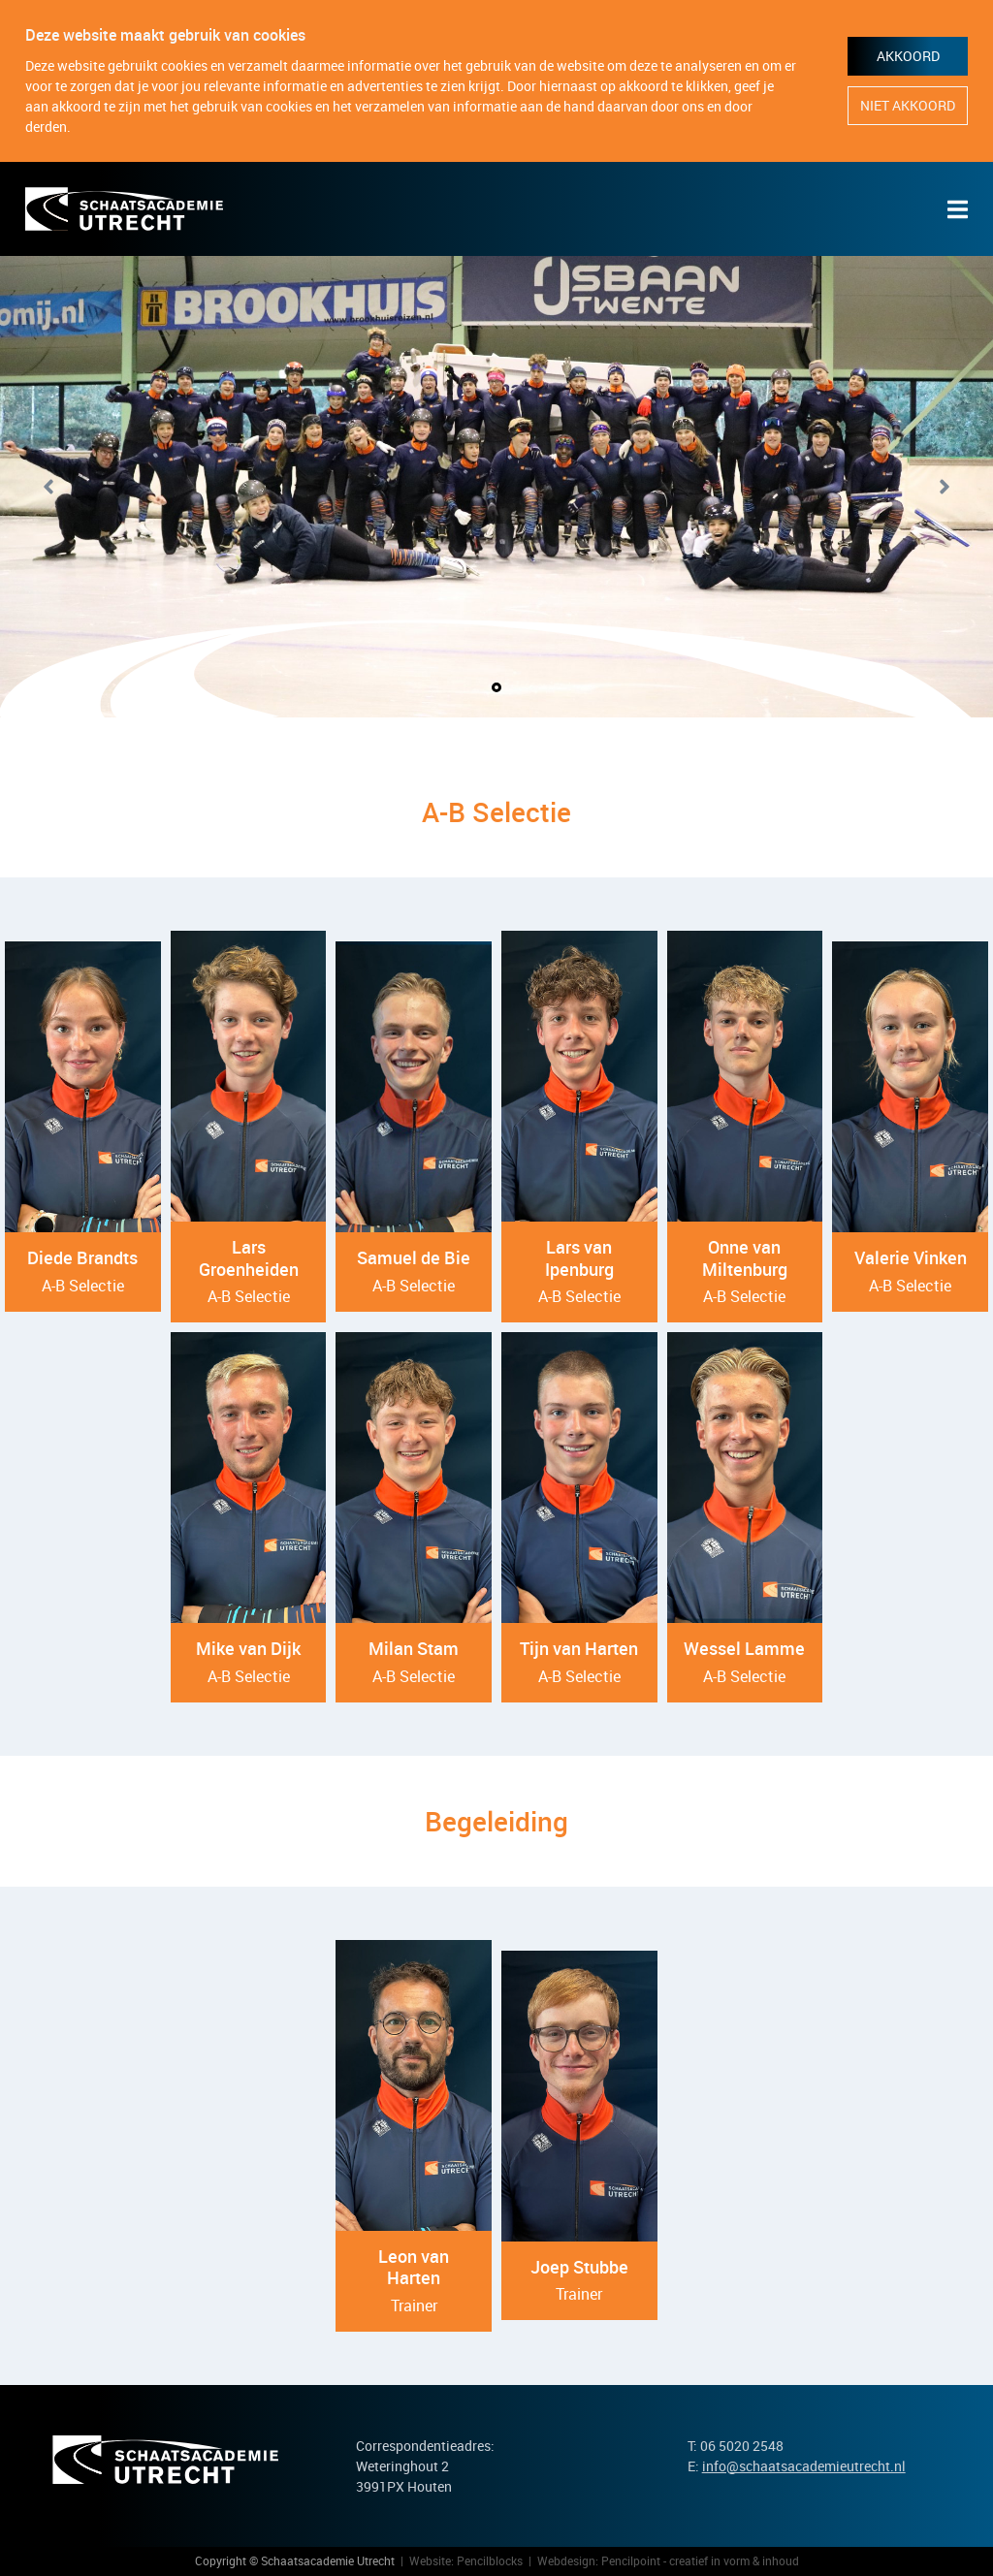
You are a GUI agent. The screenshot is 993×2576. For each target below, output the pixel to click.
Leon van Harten (413, 2267)
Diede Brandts (82, 1257)
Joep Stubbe (579, 2266)
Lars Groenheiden (249, 1258)
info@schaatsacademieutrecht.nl (804, 2466)
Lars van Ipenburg (579, 1258)
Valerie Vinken (910, 1257)
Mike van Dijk (248, 1648)
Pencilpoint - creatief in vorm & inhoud (700, 2560)
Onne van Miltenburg (744, 1258)
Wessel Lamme (744, 1648)
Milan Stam (413, 1648)
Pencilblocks (490, 2560)
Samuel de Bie (413, 1257)
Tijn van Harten (579, 1648)
